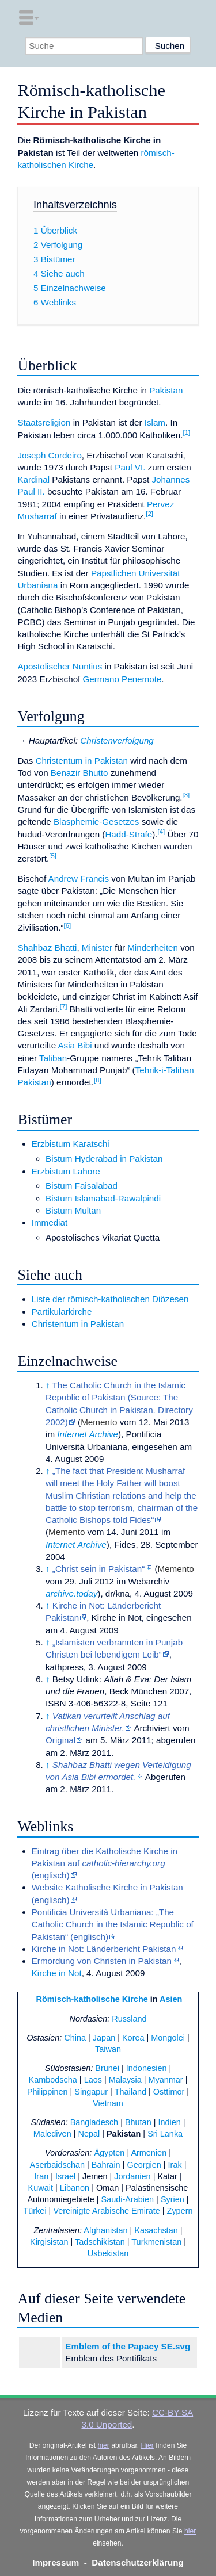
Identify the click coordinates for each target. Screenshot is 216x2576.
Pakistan (166, 390)
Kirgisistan (49, 2241)
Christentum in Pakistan (82, 760)
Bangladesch (94, 2122)
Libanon (74, 2187)
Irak (175, 2164)
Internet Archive (87, 1434)
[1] (186, 432)
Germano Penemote (122, 679)
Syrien (172, 2199)
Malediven (52, 2133)
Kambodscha (53, 2079)
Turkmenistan (156, 2241)
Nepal (89, 2133)
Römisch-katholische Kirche (92, 1999)
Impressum (55, 2562)
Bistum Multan (73, 1210)
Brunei (107, 2068)
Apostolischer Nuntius (59, 666)
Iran (41, 2176)
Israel (65, 2176)
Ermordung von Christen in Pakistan (102, 1961)
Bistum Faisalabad (82, 1186)
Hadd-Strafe (128, 834)
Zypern (180, 2210)
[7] (63, 1006)
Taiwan (108, 2049)
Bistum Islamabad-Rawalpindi (103, 1198)
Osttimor (169, 2091)
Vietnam (108, 2103)
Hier (147, 2445)
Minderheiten (152, 947)
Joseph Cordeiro (49, 455)
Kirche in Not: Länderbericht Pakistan (104, 1949)
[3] (186, 794)
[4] (161, 831)
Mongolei (168, 2037)
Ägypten (109, 2152)
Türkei (34, 2210)
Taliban (53, 1058)
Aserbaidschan (57, 2164)
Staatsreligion (43, 422)
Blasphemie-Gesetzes (96, 821)
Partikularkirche (62, 1311)
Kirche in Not (57, 1973)
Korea (133, 2037)
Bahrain (106, 2164)
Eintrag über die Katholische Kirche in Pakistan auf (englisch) (104, 1863)
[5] (52, 855)
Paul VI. (130, 467)
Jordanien (132, 2176)
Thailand (130, 2091)
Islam (155, 422)
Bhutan (138, 2122)
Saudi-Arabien (127, 2199)
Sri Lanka (165, 2133)
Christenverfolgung (116, 740)
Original (60, 1740)
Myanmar (165, 2079)
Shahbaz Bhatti (47, 947)
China (75, 2037)
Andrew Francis (78, 878)
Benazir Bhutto (79, 773)
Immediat (49, 1222)
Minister (97, 947)
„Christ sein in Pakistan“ (98, 1569)
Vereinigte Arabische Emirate (106, 2210)
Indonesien (146, 2068)
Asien (171, 1999)
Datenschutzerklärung (138, 2562)
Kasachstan (155, 2230)
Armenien (148, 2152)
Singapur (91, 2091)
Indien (169, 2122)
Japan (104, 2037)
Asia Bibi (75, 1045)
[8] (97, 1080)
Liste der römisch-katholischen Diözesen (110, 1299)
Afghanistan (105, 2230)
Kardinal (33, 479)
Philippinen (47, 2091)
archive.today (71, 1593)
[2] (149, 513)
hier (103, 2445)
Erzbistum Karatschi (70, 1144)
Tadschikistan (100, 2241)
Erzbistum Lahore (66, 1171)
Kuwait (40, 2187)
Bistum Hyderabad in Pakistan (104, 1158)
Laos (93, 2079)
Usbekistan (108, 2253)
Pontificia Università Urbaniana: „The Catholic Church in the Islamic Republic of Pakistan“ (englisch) (113, 1924)
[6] (67, 925)
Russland (129, 2018)
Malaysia (125, 2079)
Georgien (144, 2164)
